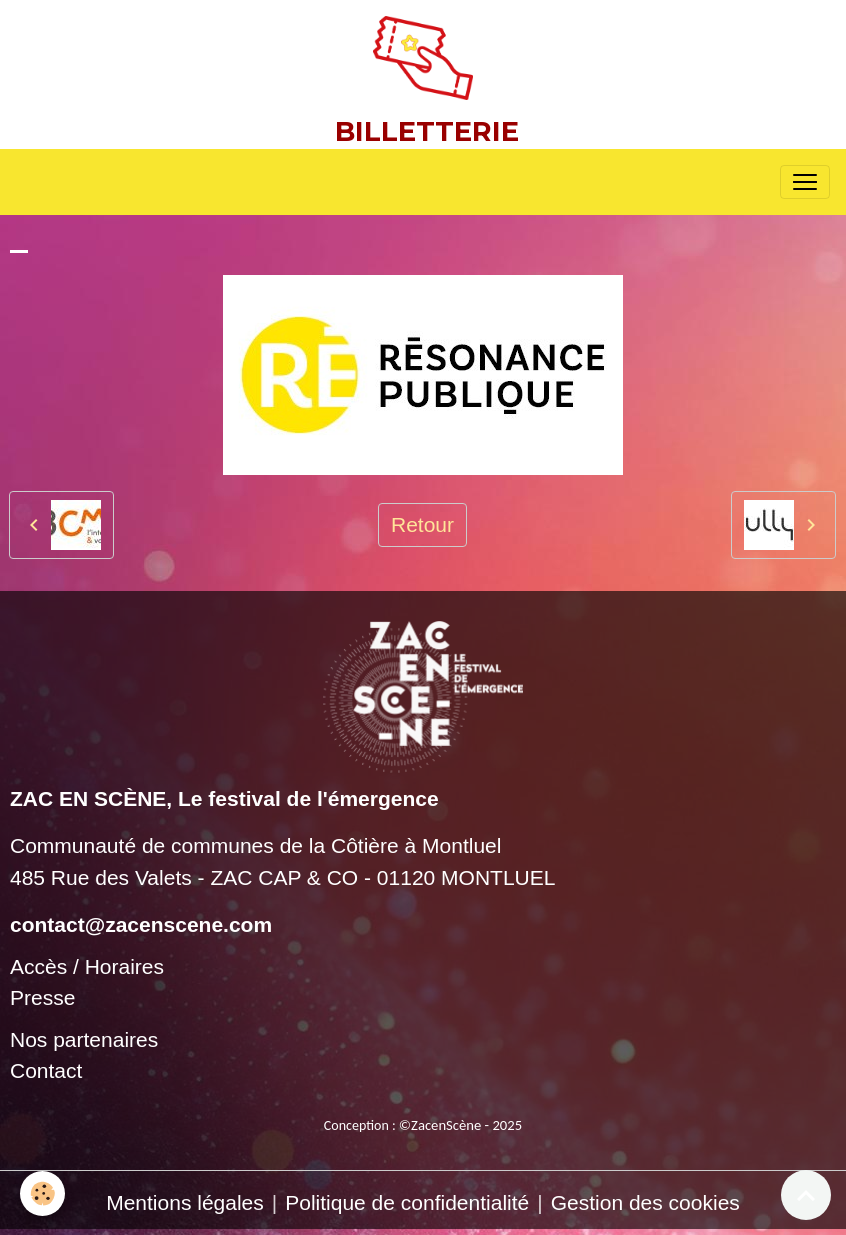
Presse (42, 997)
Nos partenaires (84, 1039)
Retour (422, 524)
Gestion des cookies (645, 1202)
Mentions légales (185, 1202)
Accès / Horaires (87, 966)
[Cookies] (42, 1193)
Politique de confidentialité (407, 1202)
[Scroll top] (806, 1195)
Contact (46, 1070)
